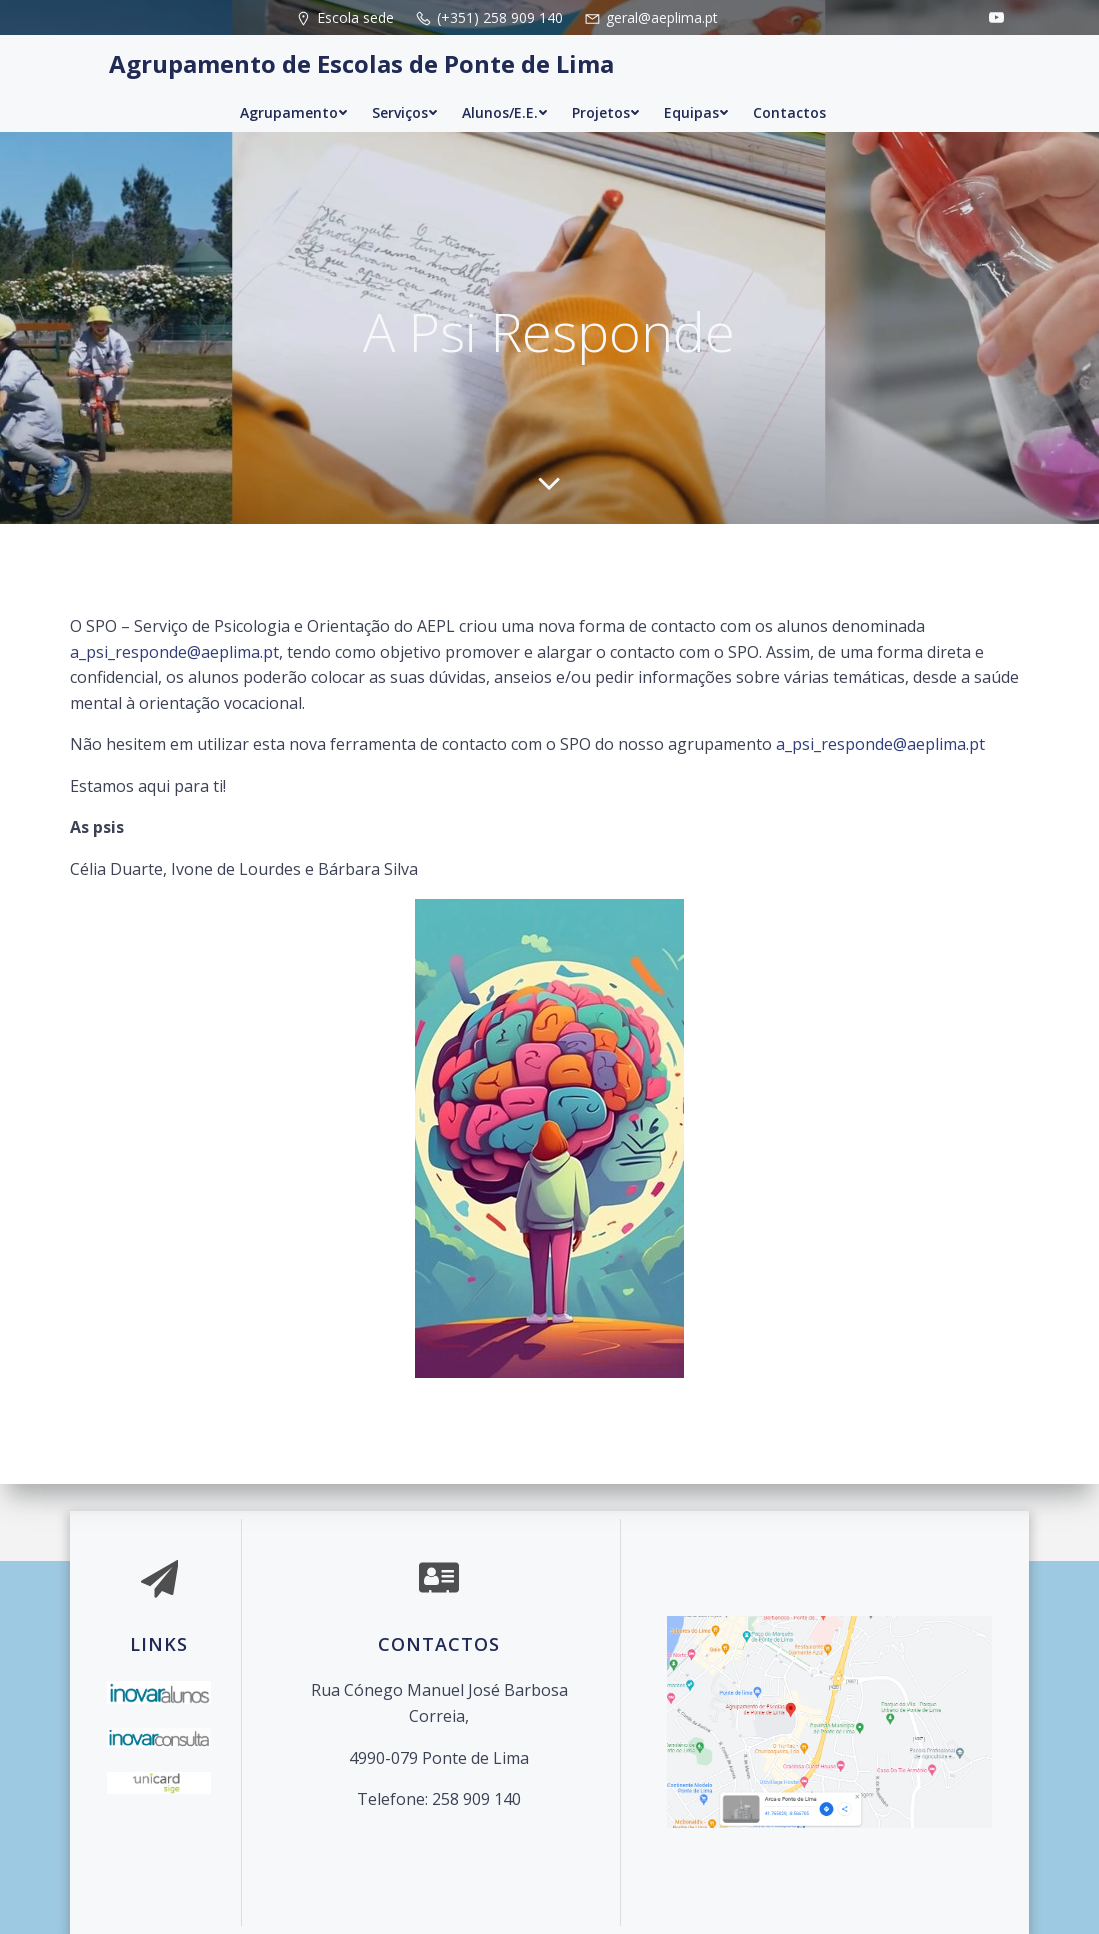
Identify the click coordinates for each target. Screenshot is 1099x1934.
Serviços (405, 112)
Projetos (606, 112)
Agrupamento (294, 112)
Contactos (789, 112)
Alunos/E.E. (505, 112)
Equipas (696, 112)
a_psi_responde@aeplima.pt (174, 651)
